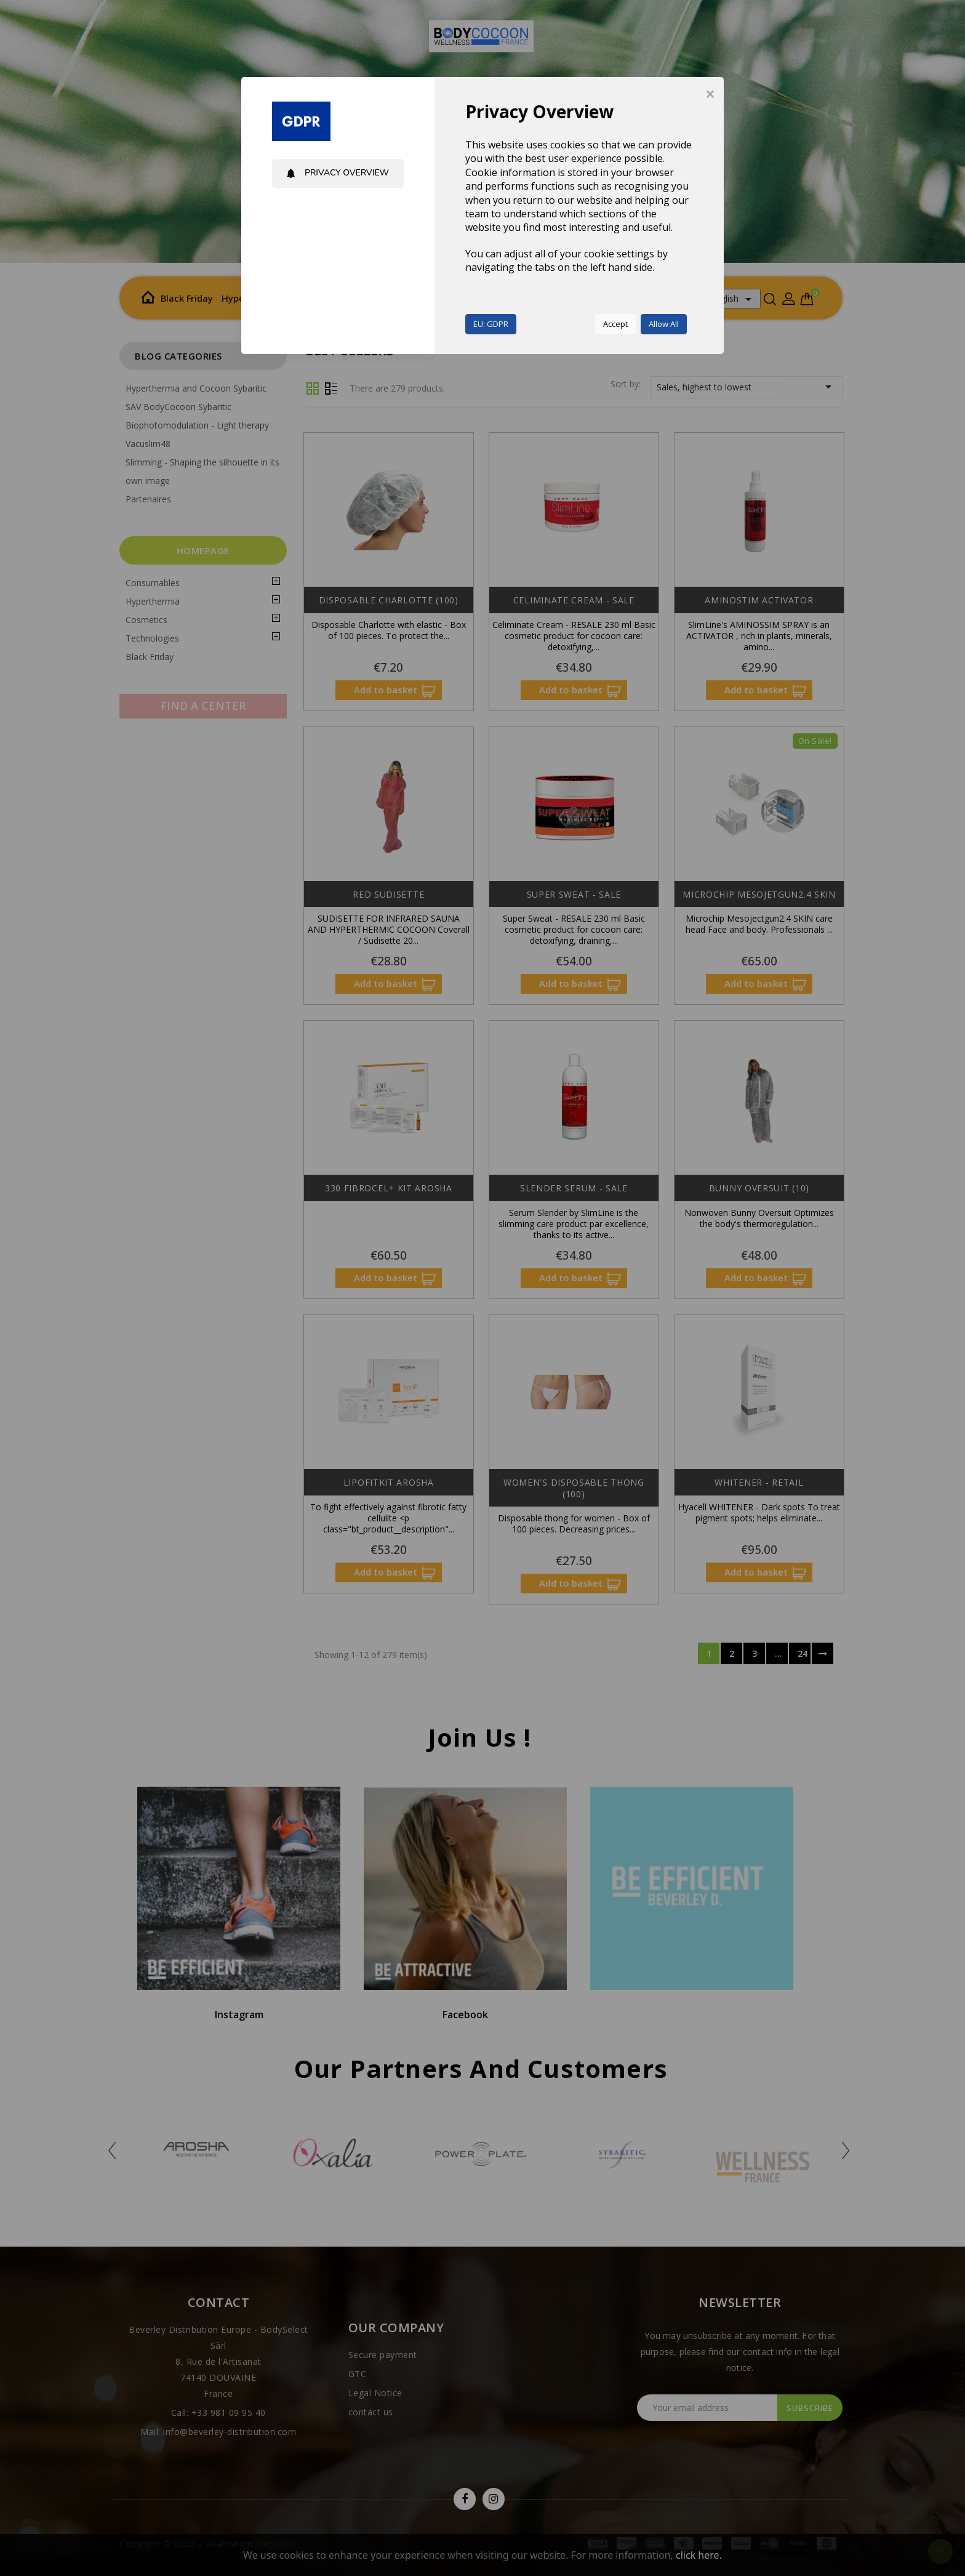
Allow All (664, 323)
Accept (615, 323)
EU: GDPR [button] (490, 323)
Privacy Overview (337, 173)
